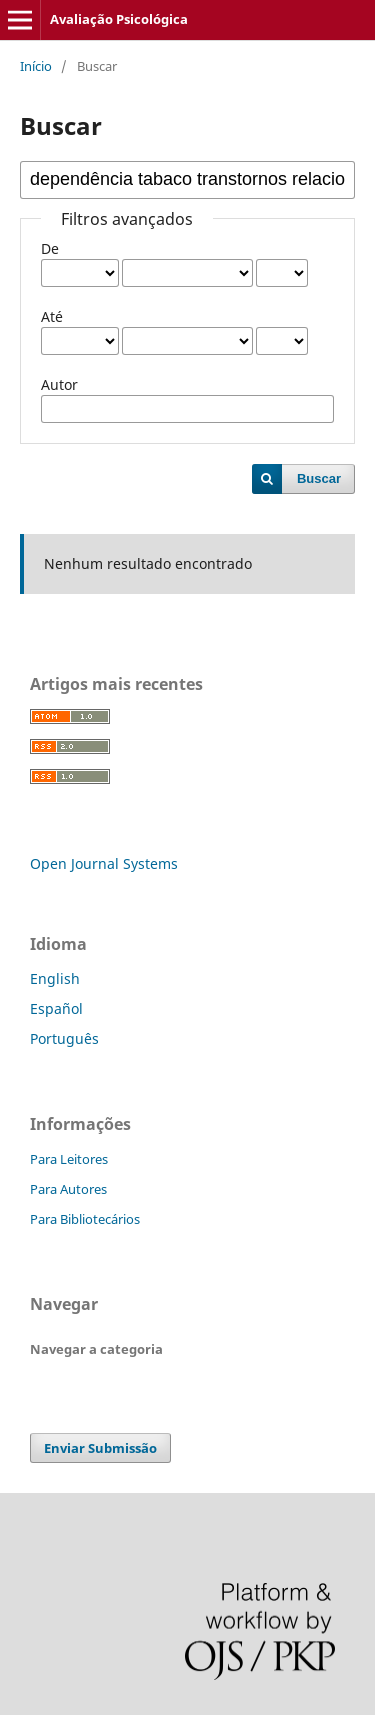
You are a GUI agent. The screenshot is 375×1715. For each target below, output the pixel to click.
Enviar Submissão (100, 1448)
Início (36, 66)
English (55, 978)
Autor (59, 384)
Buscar (319, 478)
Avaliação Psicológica (119, 19)
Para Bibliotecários (85, 1219)
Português (64, 1038)
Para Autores (68, 1189)
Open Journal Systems (104, 863)
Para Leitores (69, 1159)
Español (56, 1008)
